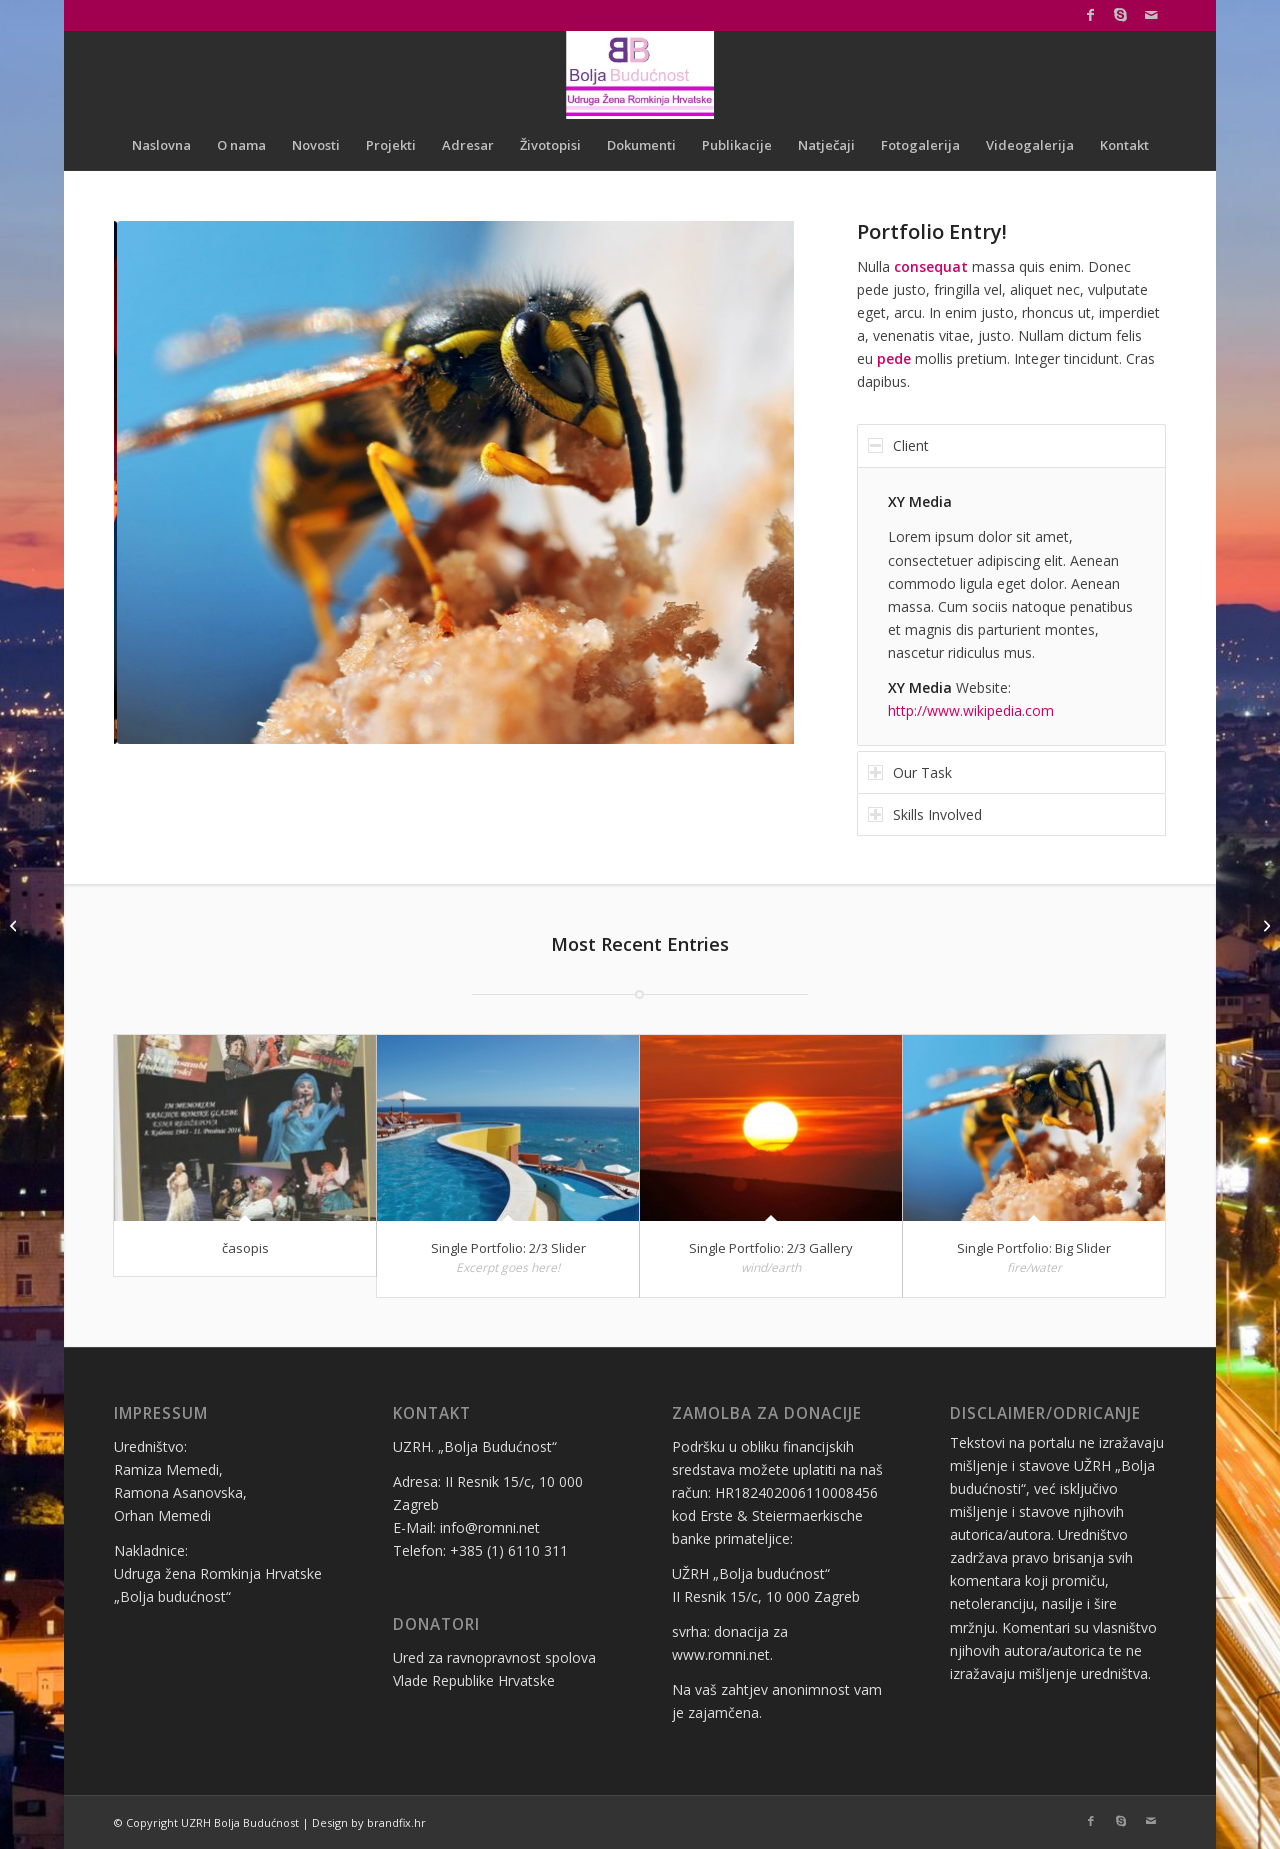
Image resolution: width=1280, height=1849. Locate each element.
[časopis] (1264, 925)
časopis (245, 1248)
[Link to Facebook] (1090, 15)
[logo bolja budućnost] (640, 75)
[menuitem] (161, 145)
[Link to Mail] (1151, 15)
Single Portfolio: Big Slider (1034, 1248)
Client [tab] (898, 445)
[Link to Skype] (1120, 15)
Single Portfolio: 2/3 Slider (508, 1248)
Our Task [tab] (910, 772)
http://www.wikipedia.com (971, 710)
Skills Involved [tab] (925, 814)
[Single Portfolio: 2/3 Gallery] (15, 925)
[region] (1011, 606)
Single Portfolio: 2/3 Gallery (771, 1248)
